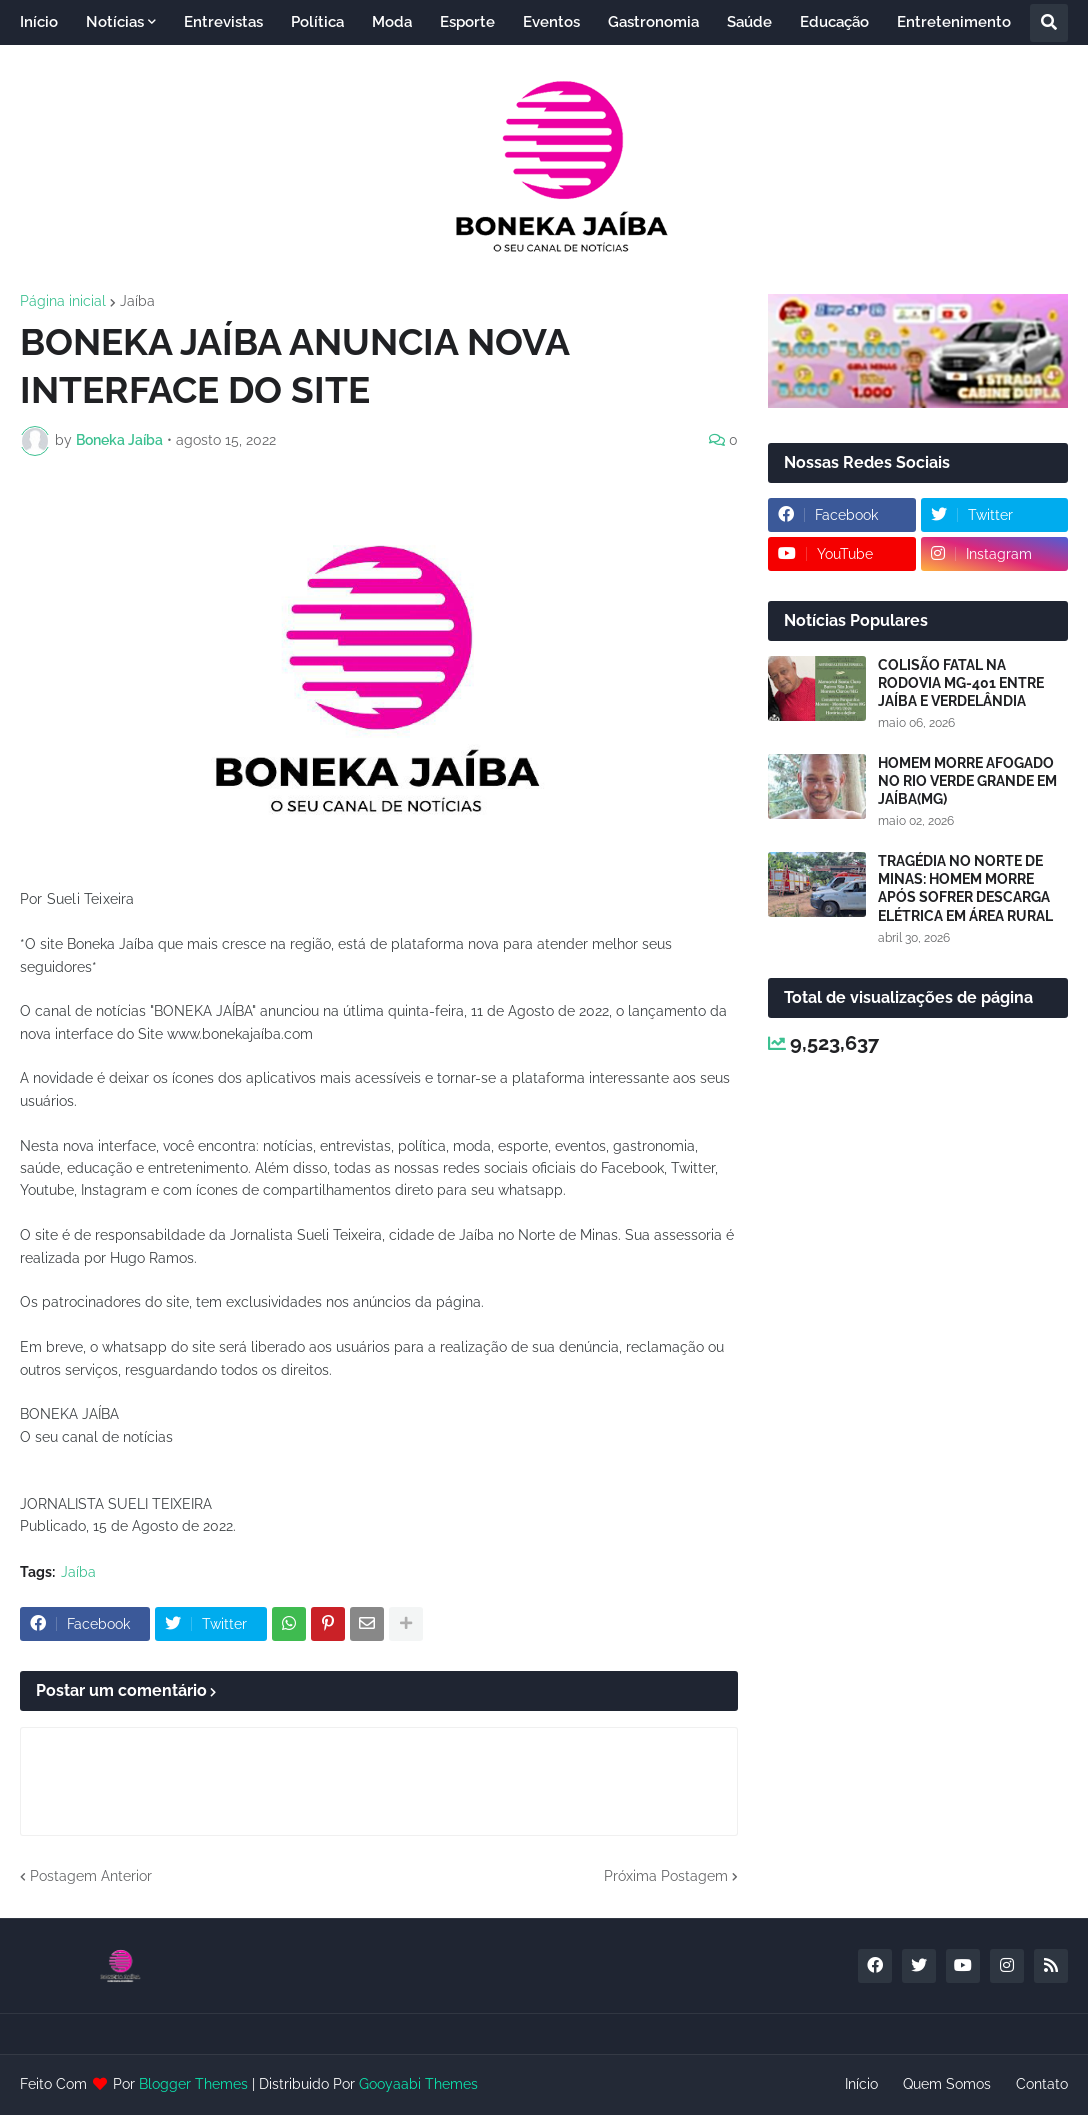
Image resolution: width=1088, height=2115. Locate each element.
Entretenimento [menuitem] (954, 22)
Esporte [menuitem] (467, 22)
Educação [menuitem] (834, 22)
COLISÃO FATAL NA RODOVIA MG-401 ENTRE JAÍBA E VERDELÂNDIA (961, 683)
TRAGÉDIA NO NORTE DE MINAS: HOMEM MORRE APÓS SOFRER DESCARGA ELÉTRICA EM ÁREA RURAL (965, 888)
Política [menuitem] (317, 22)
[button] (1049, 23)
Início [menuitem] (39, 22)
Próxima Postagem (666, 1876)
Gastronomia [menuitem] (653, 22)
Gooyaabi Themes (418, 2084)
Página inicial (63, 301)
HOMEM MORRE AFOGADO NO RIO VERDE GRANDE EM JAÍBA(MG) (967, 781)
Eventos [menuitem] (551, 22)
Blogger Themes (193, 2084)
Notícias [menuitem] (115, 22)
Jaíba (137, 301)
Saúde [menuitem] (749, 22)
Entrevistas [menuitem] (223, 22)
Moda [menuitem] (392, 22)
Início (861, 2084)
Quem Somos (947, 2084)
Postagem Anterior (91, 1876)
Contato (1042, 2084)
